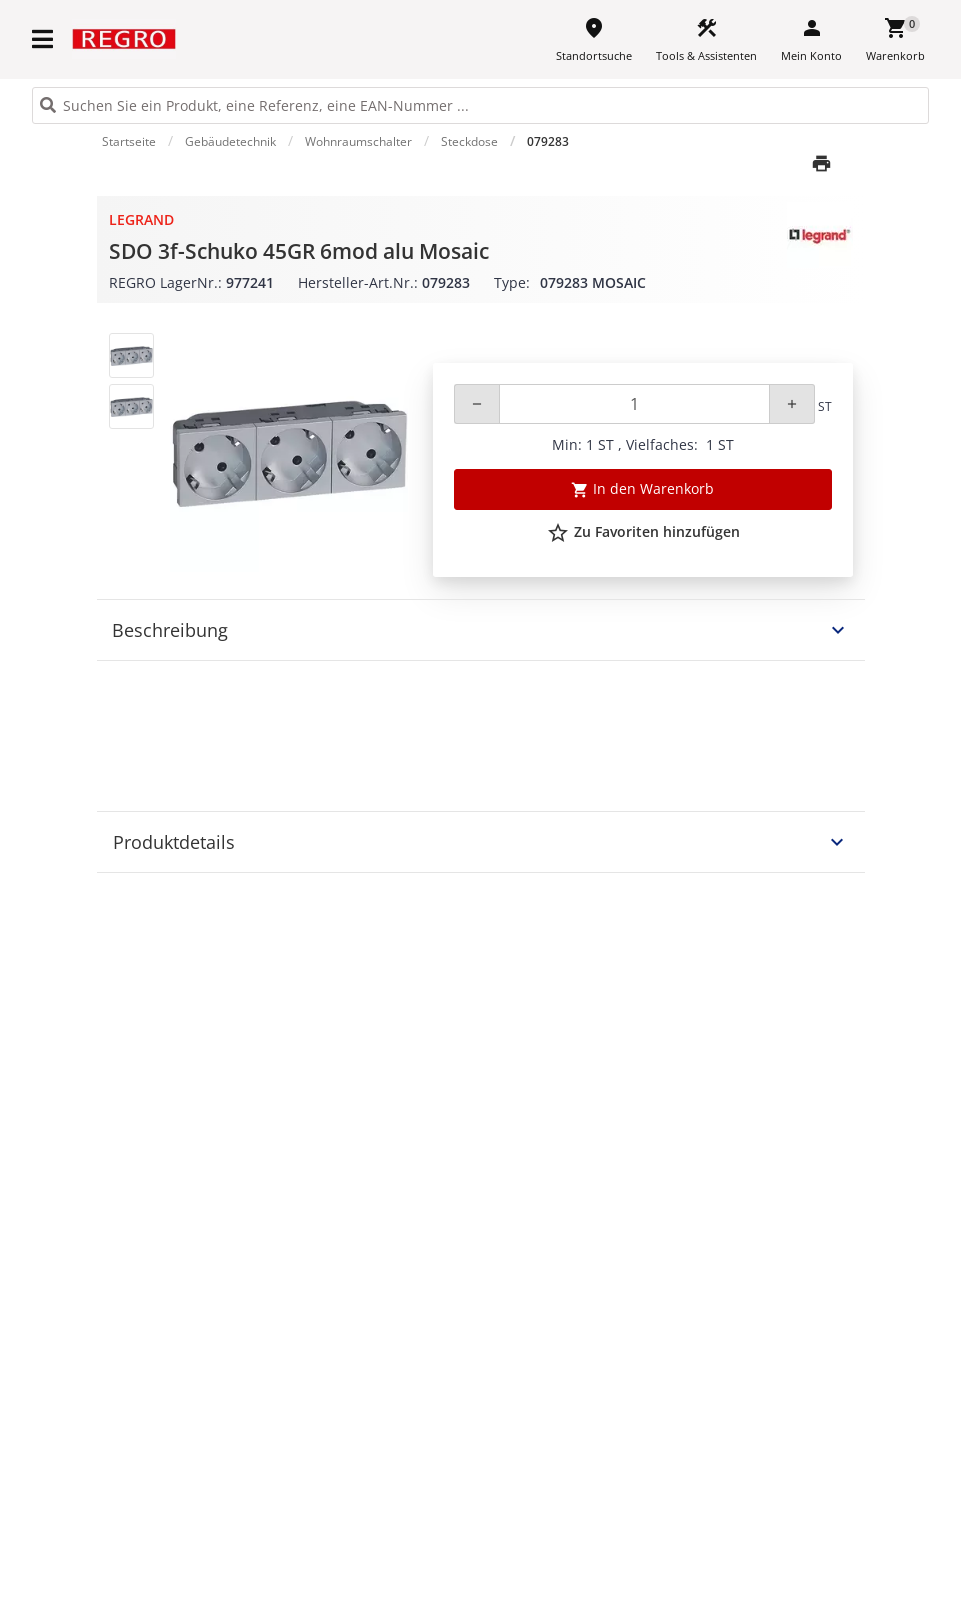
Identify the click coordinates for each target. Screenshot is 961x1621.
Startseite (129, 141)
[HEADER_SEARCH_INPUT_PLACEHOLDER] (480, 105)
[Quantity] (634, 404)
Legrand (141, 219)
